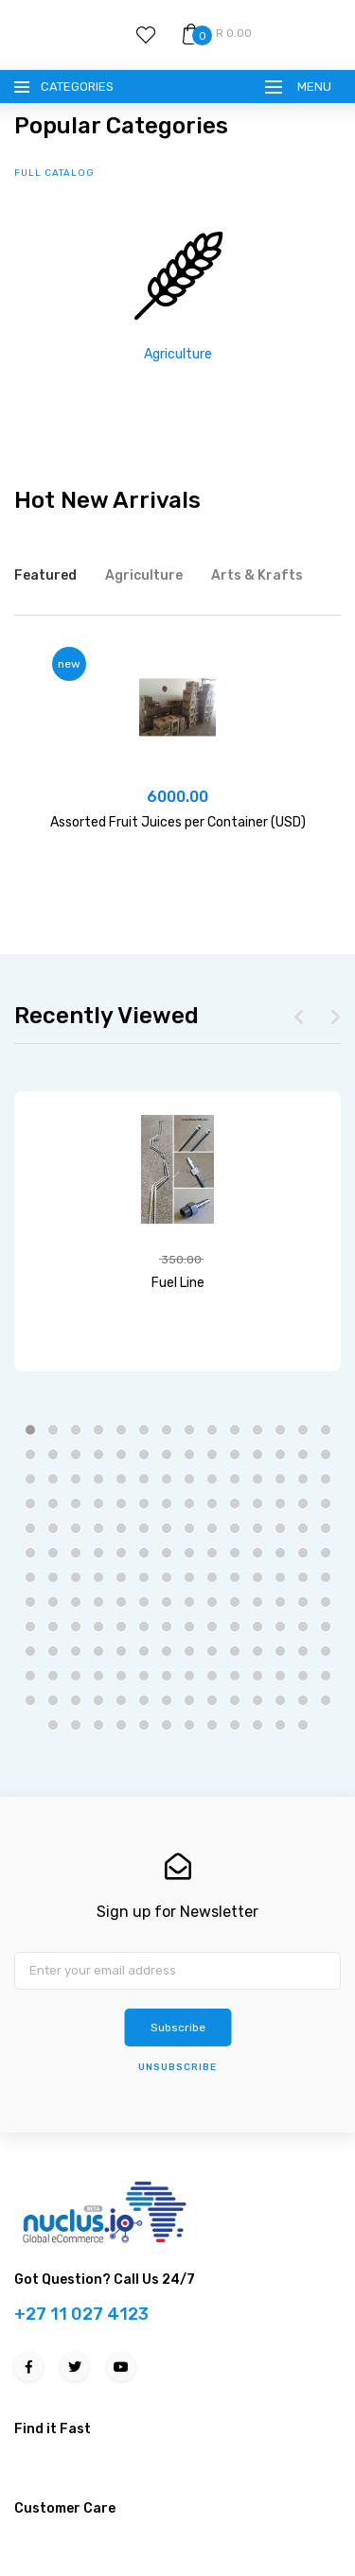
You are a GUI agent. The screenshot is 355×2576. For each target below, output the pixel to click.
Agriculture (178, 354)
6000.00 (177, 797)
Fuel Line (177, 1283)
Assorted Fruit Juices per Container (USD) (178, 822)
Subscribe (178, 2027)
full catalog (54, 173)
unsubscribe (177, 2067)
